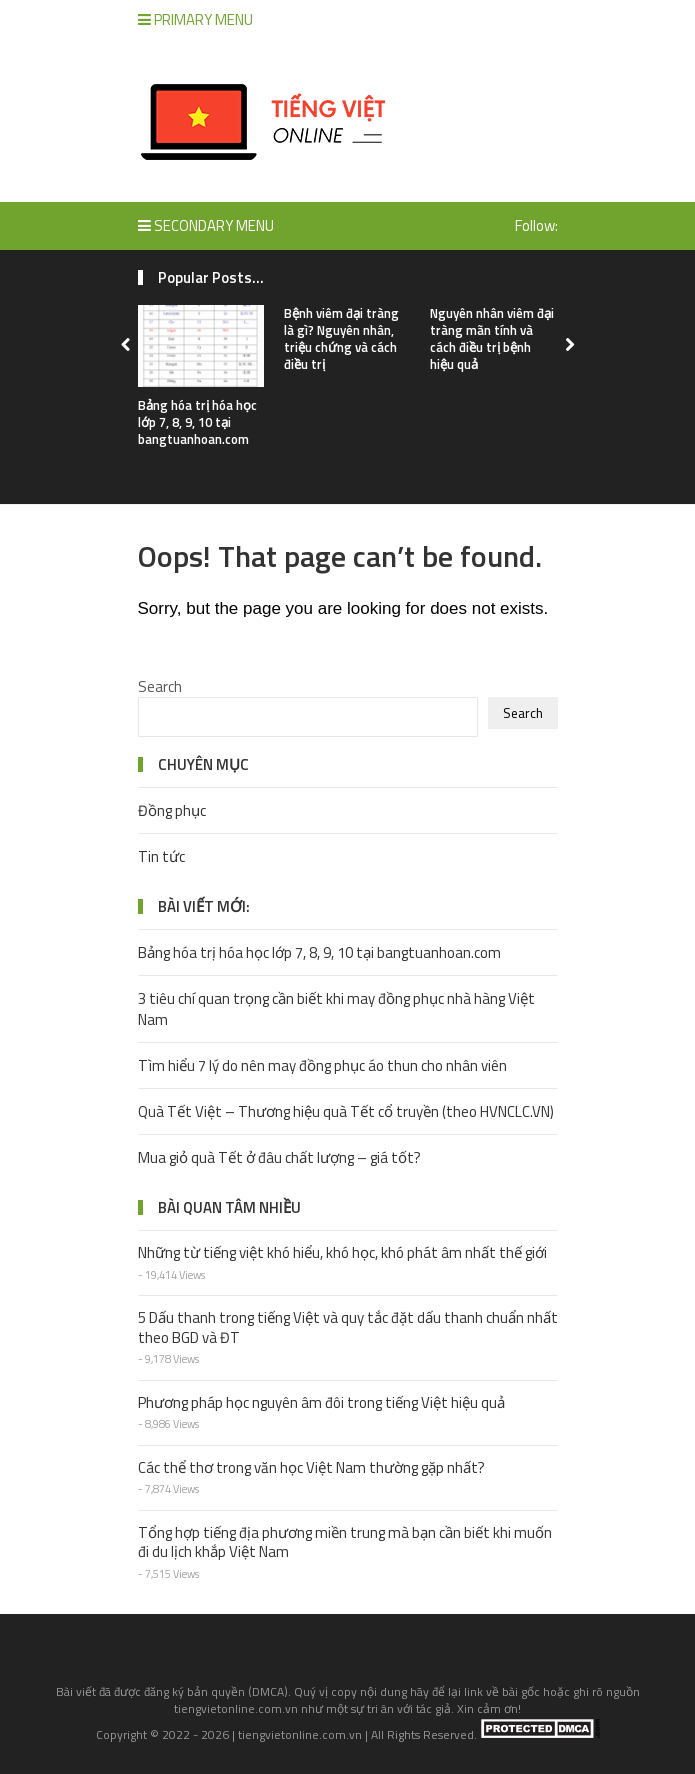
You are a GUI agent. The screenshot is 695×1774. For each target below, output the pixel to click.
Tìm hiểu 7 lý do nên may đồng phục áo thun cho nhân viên (322, 1065)
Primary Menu (195, 19)
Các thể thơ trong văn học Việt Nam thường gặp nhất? (311, 1467)
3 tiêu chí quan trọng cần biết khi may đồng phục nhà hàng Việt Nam (336, 1009)
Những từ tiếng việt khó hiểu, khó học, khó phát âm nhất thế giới (342, 1252)
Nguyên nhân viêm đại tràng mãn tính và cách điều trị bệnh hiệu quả (492, 338)
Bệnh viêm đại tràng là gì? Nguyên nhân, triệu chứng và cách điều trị (341, 338)
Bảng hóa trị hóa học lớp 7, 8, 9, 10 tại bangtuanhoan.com (197, 422)
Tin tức (161, 856)
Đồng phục (172, 810)
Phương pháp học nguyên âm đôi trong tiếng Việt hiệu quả (321, 1402)
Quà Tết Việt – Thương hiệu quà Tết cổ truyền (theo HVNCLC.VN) (346, 1111)
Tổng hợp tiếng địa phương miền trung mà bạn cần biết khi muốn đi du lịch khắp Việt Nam (345, 1542)
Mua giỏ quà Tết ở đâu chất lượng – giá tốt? (279, 1157)
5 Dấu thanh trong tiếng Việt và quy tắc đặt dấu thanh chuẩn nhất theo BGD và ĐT (348, 1327)
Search (160, 686)
